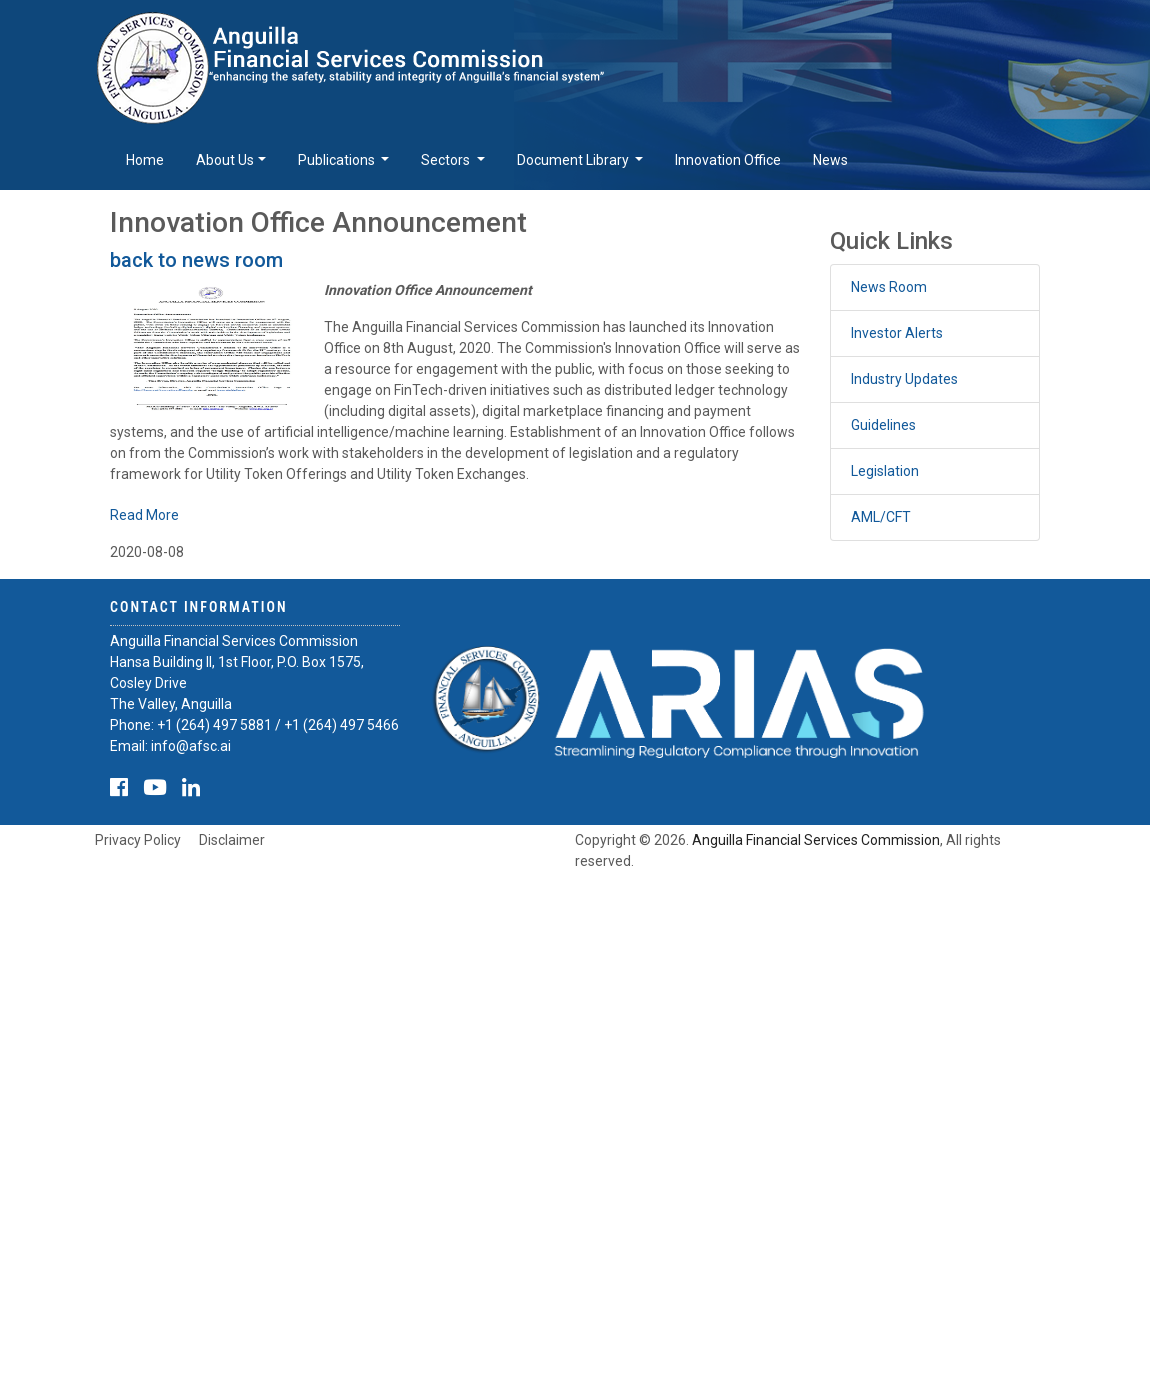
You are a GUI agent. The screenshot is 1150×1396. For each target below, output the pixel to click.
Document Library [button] (574, 160)
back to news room (196, 260)
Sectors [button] (447, 160)
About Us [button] (225, 160)
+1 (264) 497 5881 (214, 725)
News (830, 160)
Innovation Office (728, 160)
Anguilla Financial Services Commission (816, 840)
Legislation (885, 471)
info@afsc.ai (191, 746)
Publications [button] (338, 160)
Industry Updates (904, 379)
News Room (889, 287)
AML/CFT (881, 517)
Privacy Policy (138, 840)
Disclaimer (232, 840)
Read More (144, 515)
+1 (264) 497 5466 (341, 725)
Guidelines (883, 425)
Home (145, 160)
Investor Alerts (897, 333)
